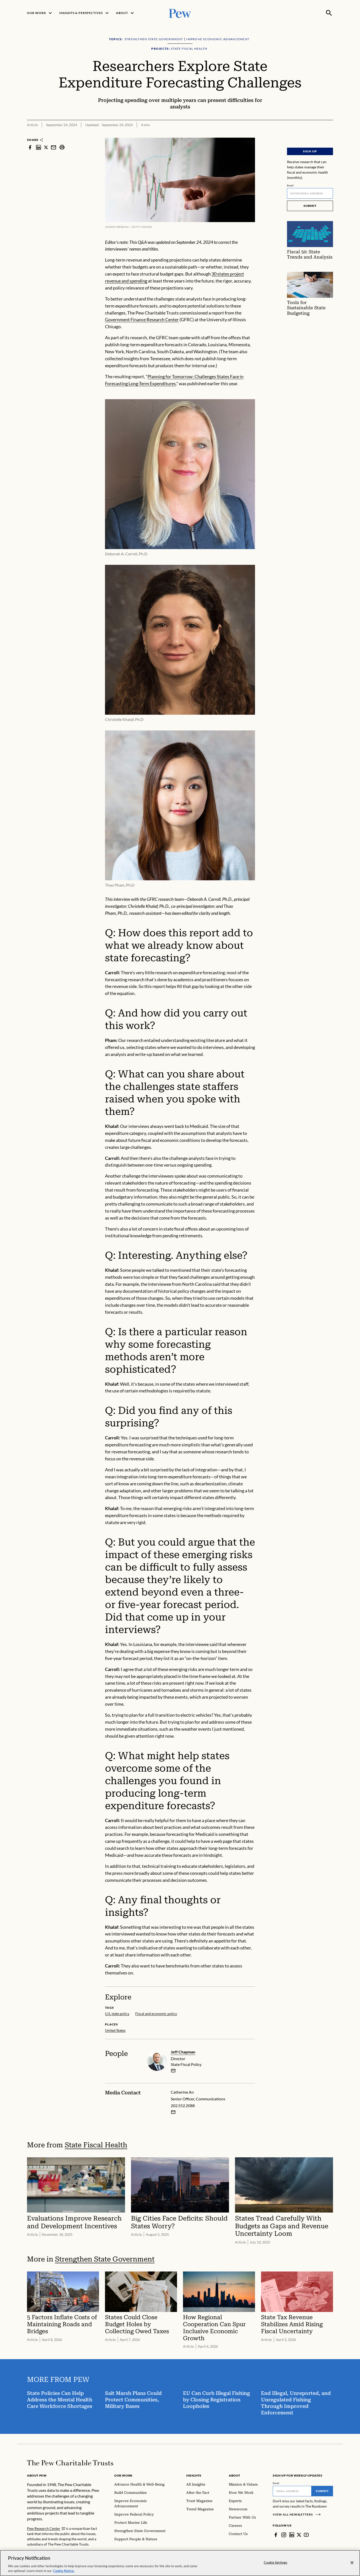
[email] (173, 2070)
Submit (310, 206)
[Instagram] (284, 2535)
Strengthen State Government (104, 2259)
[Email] (310, 193)
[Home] (70, 2463)
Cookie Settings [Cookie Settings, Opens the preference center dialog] (275, 2567)
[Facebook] (276, 2535)
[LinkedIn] (292, 2535)
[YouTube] (306, 2535)
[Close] (352, 2566)
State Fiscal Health (96, 2145)
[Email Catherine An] (173, 2112)
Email (290, 185)
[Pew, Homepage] (180, 13)
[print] (62, 147)
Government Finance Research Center (142, 319)
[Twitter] (299, 2535)
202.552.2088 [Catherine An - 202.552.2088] (183, 2105)
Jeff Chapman (183, 2051)
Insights (194, 2475)
